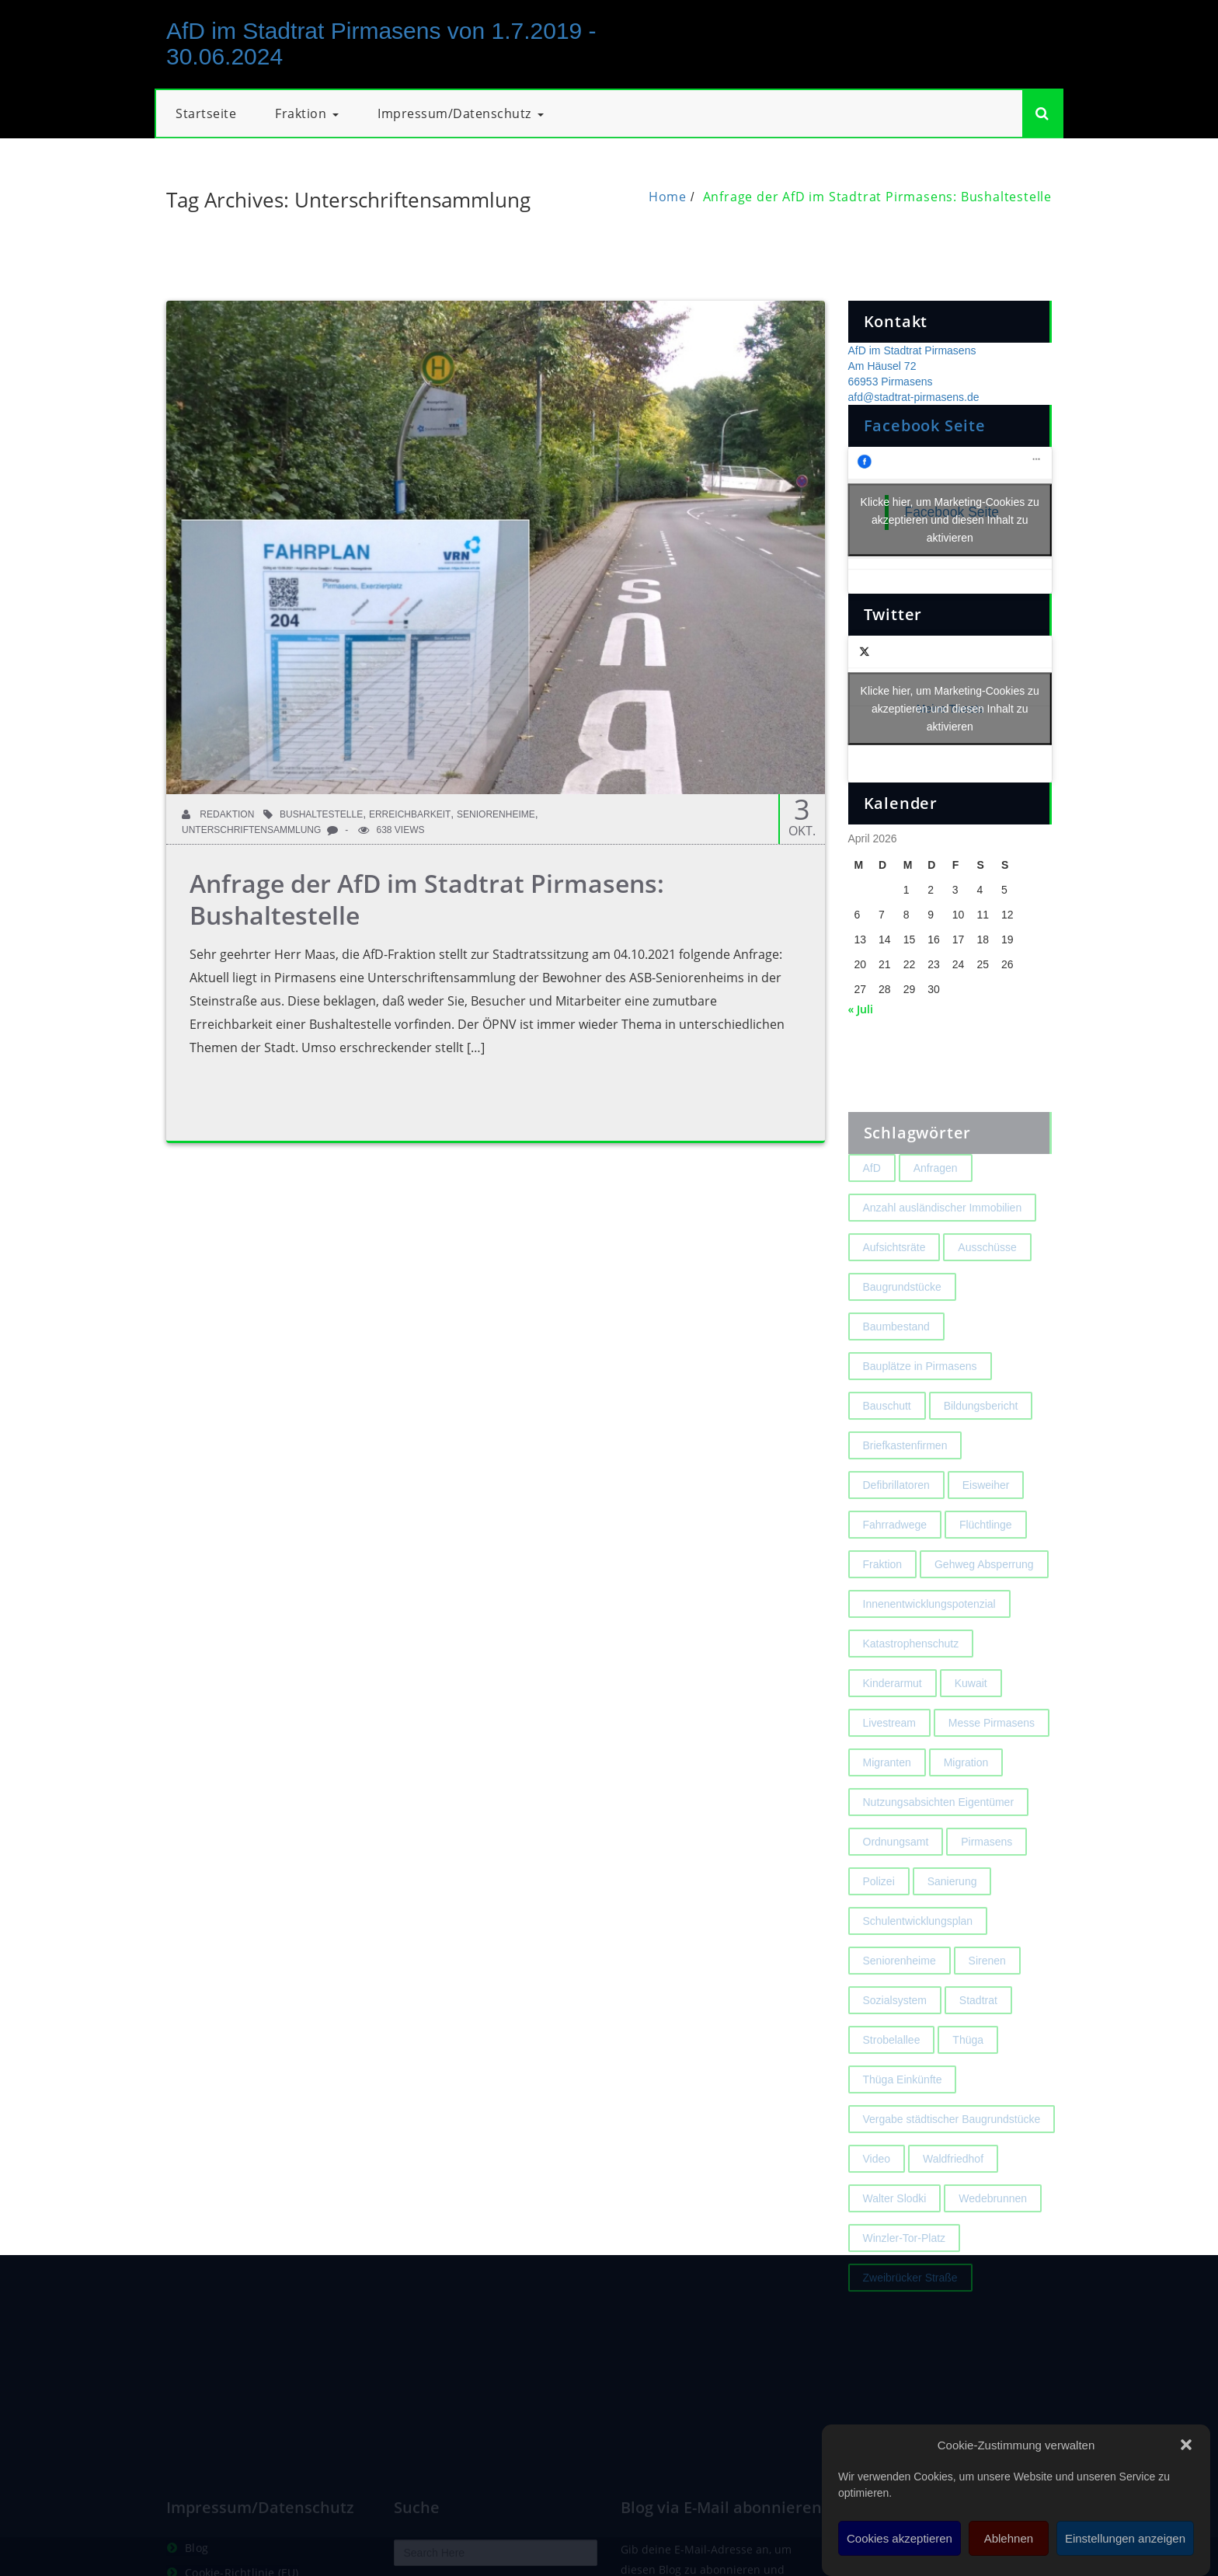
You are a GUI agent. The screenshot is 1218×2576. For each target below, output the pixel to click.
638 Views (391, 829)
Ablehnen (1008, 2538)
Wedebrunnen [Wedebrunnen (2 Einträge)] (993, 2242)
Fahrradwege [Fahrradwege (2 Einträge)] (895, 1568)
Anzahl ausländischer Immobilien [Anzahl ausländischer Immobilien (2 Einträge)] (942, 1251)
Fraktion (307, 113)
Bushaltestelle (321, 814)
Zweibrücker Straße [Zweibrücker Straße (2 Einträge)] (910, 2321)
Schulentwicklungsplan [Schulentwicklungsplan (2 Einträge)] (918, 1964)
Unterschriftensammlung (251, 829)
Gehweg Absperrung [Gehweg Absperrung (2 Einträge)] (984, 1608)
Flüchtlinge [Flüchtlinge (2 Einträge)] (985, 1568)
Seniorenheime (496, 814)
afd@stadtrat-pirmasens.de (914, 397)
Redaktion (218, 814)
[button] (1186, 2444)
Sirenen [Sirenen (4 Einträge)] (987, 2004)
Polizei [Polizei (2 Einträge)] (879, 1925)
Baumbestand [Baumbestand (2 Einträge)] (896, 1370)
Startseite (206, 113)
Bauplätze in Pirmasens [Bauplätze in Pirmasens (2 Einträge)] (920, 1409)
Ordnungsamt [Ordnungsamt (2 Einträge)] (896, 1885)
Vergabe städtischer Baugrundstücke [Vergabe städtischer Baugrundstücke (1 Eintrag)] (952, 2162)
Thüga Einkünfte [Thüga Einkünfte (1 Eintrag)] (902, 2123)
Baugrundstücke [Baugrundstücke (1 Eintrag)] (902, 1330)
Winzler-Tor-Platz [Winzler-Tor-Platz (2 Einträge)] (904, 2281)
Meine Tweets (950, 709)
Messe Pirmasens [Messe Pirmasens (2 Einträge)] (991, 1766)
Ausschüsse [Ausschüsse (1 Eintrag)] (987, 1291)
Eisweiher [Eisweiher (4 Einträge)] (986, 1528)
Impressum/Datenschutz (461, 113)
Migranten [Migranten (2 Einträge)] (887, 1806)
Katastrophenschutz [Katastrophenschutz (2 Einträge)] (911, 1687)
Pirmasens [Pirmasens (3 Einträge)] (986, 1885)
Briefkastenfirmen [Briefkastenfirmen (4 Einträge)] (905, 1489)
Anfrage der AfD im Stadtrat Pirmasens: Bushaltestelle (877, 196)
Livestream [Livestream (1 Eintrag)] (889, 1766)
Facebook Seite (925, 425)
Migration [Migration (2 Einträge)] (966, 1806)
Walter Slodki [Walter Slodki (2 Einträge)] (895, 2242)
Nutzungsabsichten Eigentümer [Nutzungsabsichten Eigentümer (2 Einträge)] (938, 1845)
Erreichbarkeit (410, 814)
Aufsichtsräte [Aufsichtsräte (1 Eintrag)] (894, 1291)
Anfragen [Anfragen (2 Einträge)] (936, 1211)
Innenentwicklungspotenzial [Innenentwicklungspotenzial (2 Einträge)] (929, 1647)
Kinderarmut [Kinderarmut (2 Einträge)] (892, 1726)
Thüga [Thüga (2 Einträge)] (967, 2083)
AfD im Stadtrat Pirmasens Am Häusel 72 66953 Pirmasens (912, 366)
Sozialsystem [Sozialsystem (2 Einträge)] (895, 2043)
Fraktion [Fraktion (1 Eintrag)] (883, 1608)
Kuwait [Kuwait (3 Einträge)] (971, 1726)
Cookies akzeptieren (899, 2538)
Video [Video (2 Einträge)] (877, 2202)
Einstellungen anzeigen (1125, 2538)
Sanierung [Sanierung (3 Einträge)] (952, 1925)
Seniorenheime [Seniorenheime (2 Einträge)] (899, 2004)
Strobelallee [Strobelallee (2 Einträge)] (891, 2083)
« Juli (860, 1009)
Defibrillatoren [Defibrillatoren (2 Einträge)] (896, 1528)
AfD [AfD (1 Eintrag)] (872, 1211)
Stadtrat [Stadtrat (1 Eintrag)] (978, 2043)
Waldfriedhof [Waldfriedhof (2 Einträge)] (953, 2202)
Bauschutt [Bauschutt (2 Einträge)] (887, 1449)
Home (668, 196)
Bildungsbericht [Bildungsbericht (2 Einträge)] (981, 1449)
